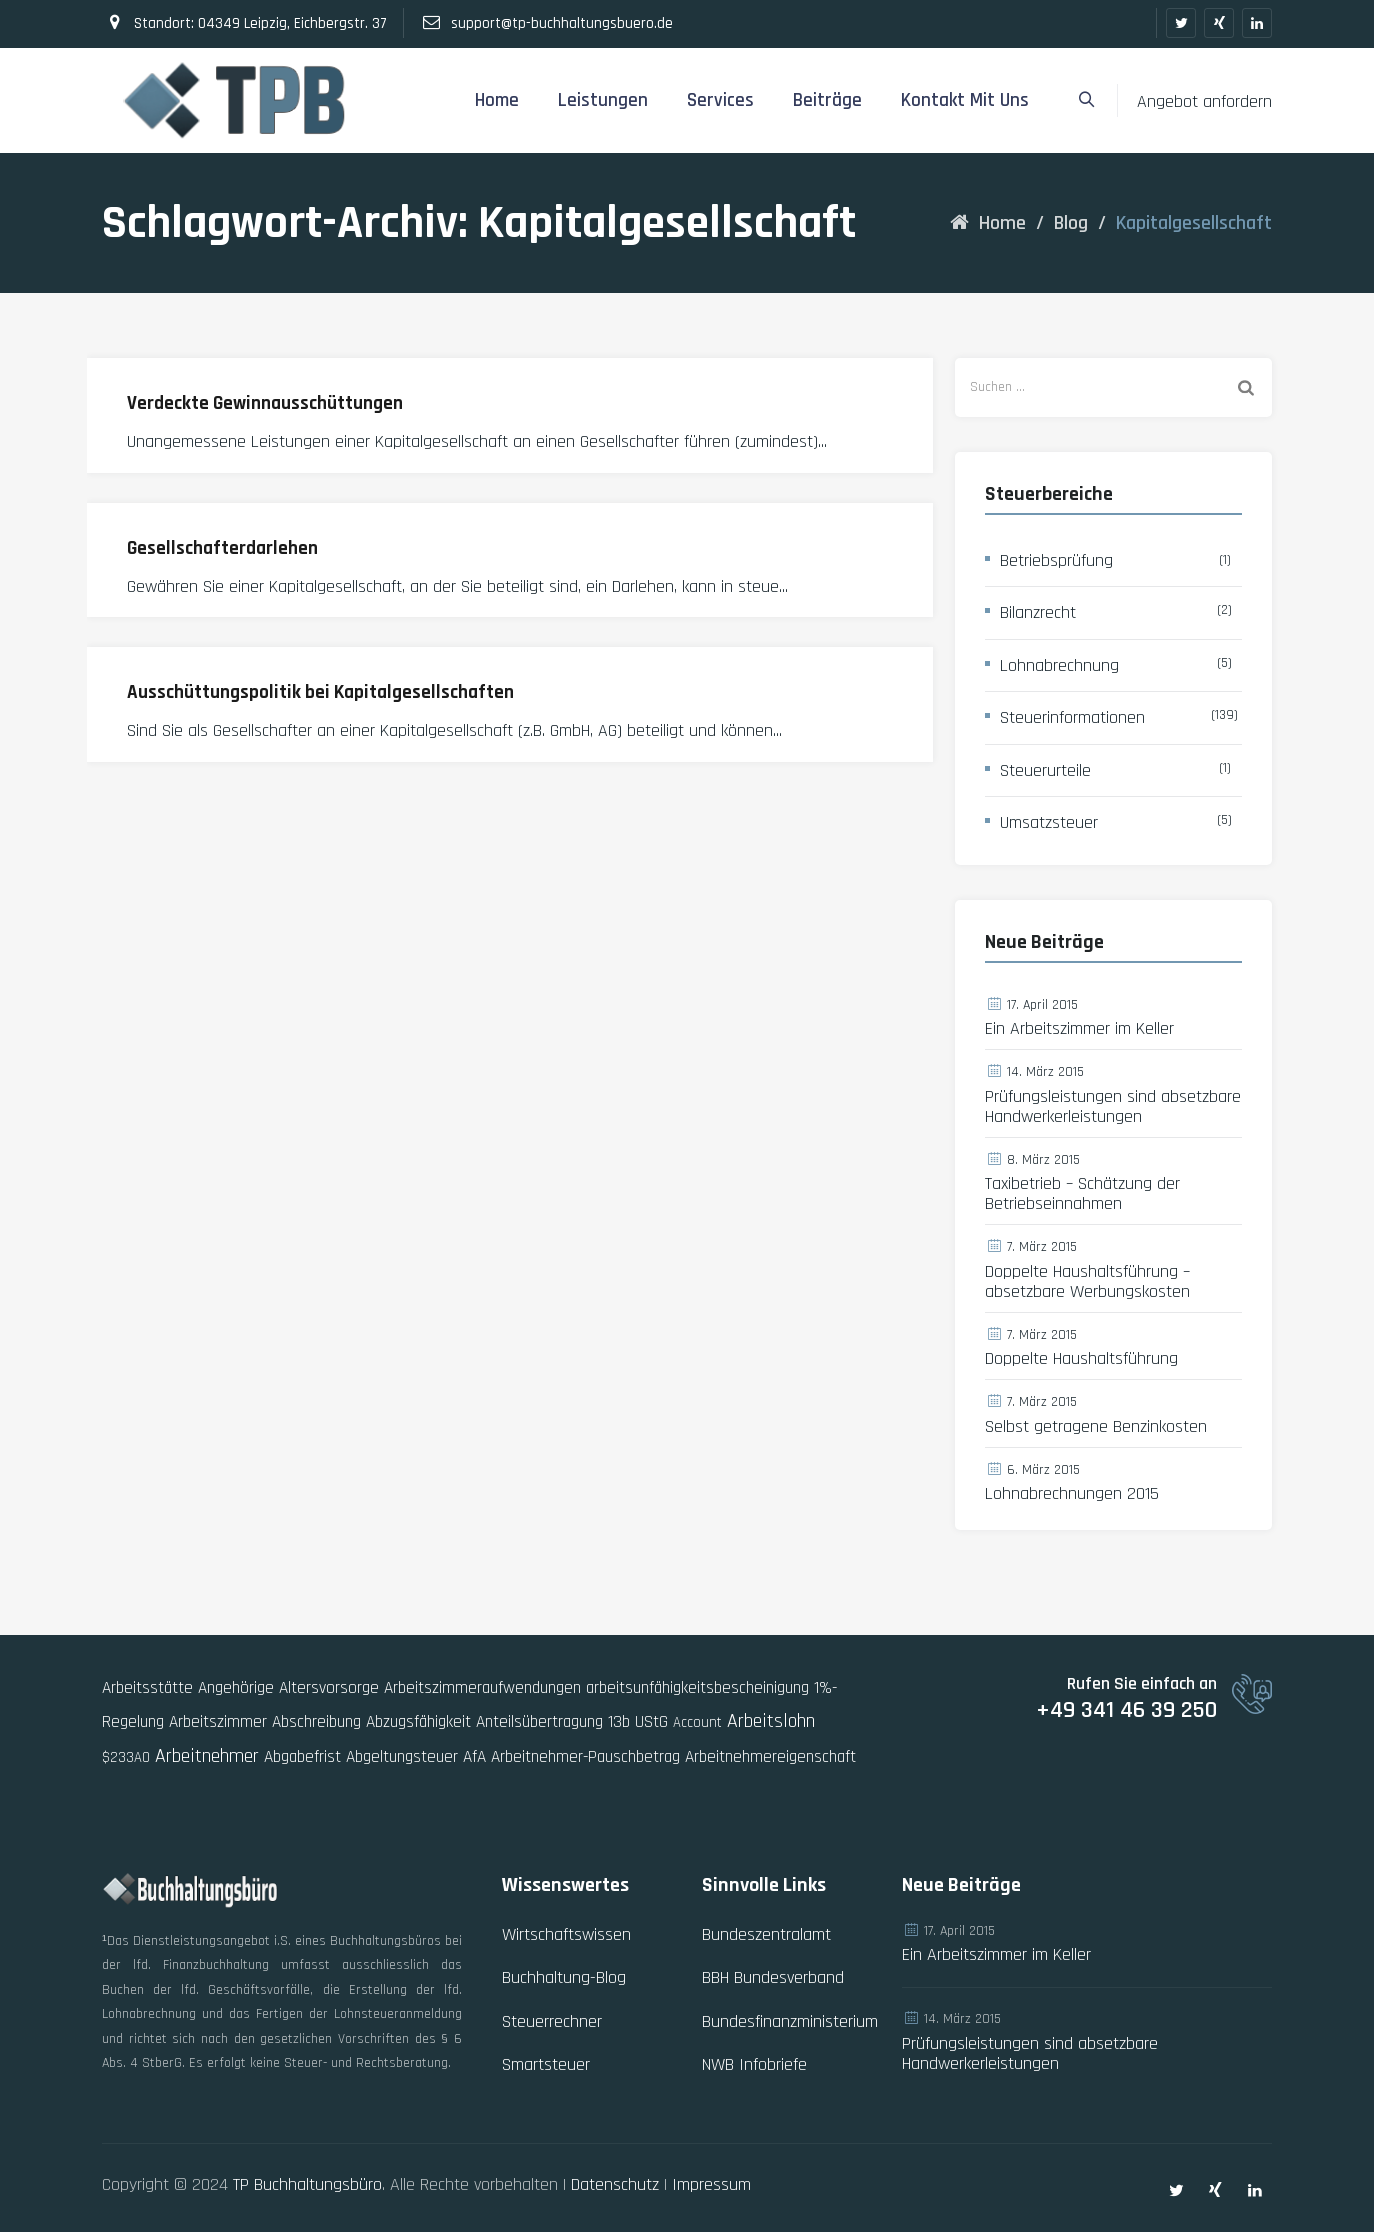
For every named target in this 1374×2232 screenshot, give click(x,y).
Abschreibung (316, 1722)
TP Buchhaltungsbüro (307, 2184)
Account (697, 1722)
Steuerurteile (1045, 770)
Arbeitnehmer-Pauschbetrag (585, 1757)
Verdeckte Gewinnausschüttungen (265, 403)
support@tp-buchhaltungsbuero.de (562, 23)
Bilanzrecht (1038, 612)
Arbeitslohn (771, 1721)
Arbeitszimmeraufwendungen (482, 1688)
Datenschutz (615, 2184)
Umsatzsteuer (1049, 822)
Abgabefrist (302, 1757)
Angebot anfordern (1204, 101)
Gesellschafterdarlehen (222, 548)
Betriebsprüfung (1056, 560)
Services (720, 100)
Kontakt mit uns (965, 100)
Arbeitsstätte (147, 1688)
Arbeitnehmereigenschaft (770, 1757)
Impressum (711, 2184)
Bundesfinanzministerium (790, 2021)
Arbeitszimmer (218, 1722)
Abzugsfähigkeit (418, 1722)
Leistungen (603, 100)
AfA (474, 1757)
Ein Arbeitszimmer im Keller (1079, 1029)
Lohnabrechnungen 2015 (1072, 1494)
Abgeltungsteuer (402, 1757)
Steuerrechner (552, 2021)
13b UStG (638, 1722)
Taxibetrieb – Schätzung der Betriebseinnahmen (1082, 1194)
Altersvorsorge (329, 1688)
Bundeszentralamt (766, 1934)
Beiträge (827, 100)
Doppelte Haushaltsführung (1081, 1359)
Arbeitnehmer (207, 1756)
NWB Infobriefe (754, 2064)
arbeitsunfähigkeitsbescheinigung (697, 1688)
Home (497, 100)
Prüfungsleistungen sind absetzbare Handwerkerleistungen (1113, 1107)
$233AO (126, 1757)
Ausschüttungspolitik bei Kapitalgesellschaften (320, 692)
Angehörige (236, 1688)
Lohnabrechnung (1059, 665)
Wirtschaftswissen (566, 1934)
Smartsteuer (546, 2064)
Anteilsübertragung (539, 1722)
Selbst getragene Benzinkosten (1096, 1427)
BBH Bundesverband (773, 1977)
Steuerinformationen (1072, 717)
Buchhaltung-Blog (564, 1977)
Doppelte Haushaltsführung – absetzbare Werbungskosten (1087, 1282)
